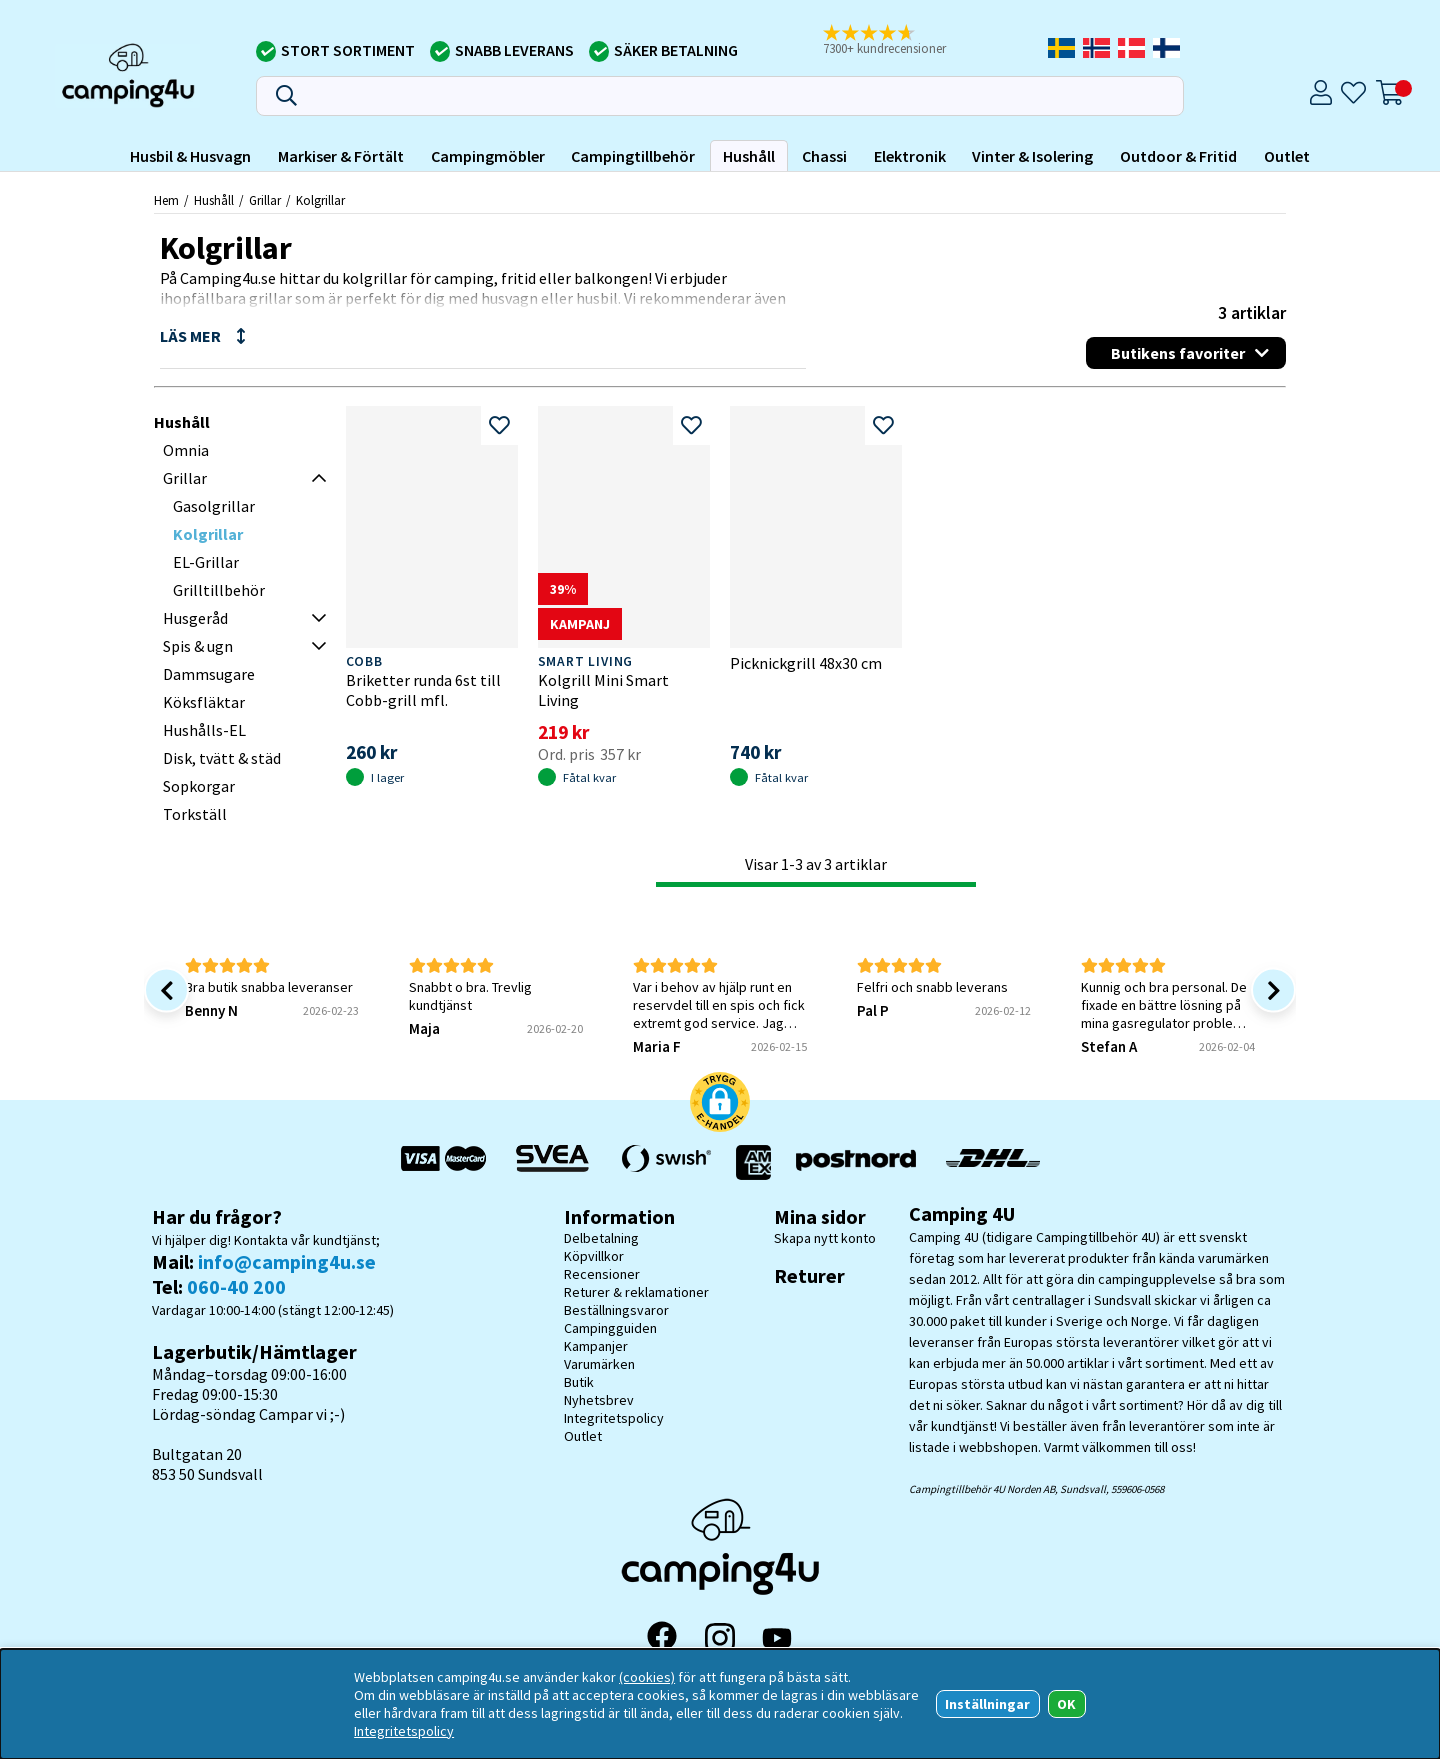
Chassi (824, 156)
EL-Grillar (206, 562)
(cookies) (647, 1677)
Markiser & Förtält (341, 156)
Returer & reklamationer (636, 1292)
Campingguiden (610, 1328)
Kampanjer (596, 1346)
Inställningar (987, 1704)
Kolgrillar (320, 200)
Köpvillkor (594, 1256)
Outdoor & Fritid (1178, 156)
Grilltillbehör (219, 590)
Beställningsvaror (616, 1310)
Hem (166, 200)
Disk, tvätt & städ (222, 758)
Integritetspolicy (614, 1418)
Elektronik (910, 156)
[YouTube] (777, 1638)
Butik (579, 1382)
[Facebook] (662, 1638)
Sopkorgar (199, 786)
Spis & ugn (198, 646)
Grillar (265, 200)
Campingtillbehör (633, 156)
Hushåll (749, 156)
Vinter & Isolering (1032, 156)
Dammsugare (209, 674)
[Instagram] (720, 1638)
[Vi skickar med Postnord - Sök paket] (856, 1162)
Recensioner (602, 1274)
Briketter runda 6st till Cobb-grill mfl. (423, 690)
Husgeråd (195, 618)
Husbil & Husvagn (190, 156)
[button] (898, 41)
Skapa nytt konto (825, 1238)
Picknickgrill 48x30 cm (806, 663)
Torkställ (195, 814)
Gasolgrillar (214, 506)
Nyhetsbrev (599, 1400)
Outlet (1287, 156)
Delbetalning (601, 1238)
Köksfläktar (204, 702)
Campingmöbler (488, 156)
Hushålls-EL (204, 730)
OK (1066, 1704)
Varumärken (599, 1364)
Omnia (186, 450)
